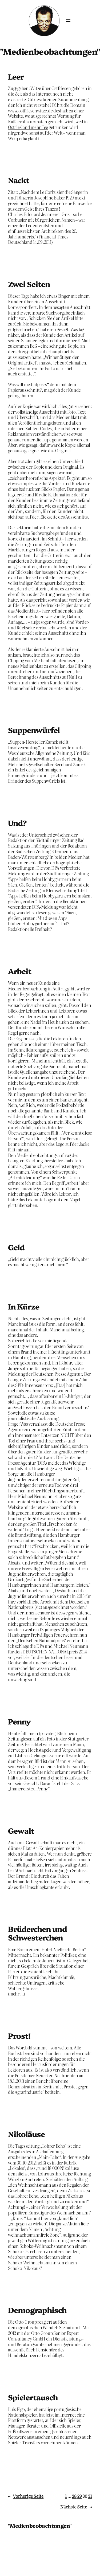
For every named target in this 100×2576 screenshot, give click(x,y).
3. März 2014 (19, 255)
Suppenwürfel (34, 730)
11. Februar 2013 (22, 2007)
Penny (19, 1721)
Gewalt (21, 1830)
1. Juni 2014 (18, 151)
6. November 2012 (24, 2281)
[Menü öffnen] (68, 20)
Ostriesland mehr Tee (28, 127)
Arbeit (19, 971)
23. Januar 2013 (22, 2105)
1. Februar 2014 (21, 1802)
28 (74, 2496)
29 (79, 2496)
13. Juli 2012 (18, 2456)
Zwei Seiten (29, 284)
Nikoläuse (26, 2134)
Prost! (19, 2035)
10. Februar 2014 (22, 1278)
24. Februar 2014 (23, 942)
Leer (16, 76)
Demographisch (37, 2310)
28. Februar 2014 (23, 702)
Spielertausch (33, 2397)
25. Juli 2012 (19, 2369)
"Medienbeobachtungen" (39, 2525)
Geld (16, 1247)
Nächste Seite (76, 2507)
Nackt (18, 180)
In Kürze (23, 1306)
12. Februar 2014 (22, 1219)
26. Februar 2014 (23, 794)
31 (90, 2496)
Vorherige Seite (25, 2496)
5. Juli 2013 (18, 1900)
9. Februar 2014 (22, 1693)
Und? (17, 822)
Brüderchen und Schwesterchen (37, 1932)
